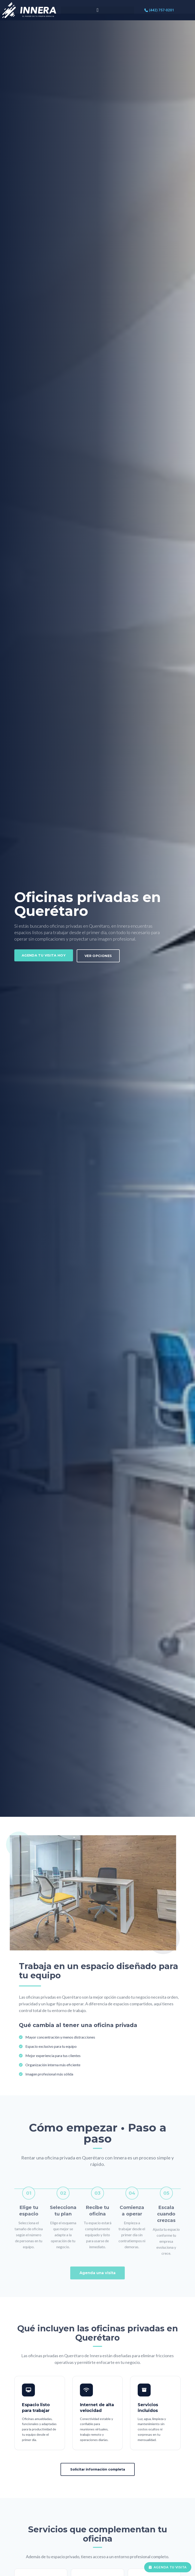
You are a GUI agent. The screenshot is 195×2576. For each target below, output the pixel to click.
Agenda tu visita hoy (44, 962)
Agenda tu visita (168, 2567)
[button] (97, 10)
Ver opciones (98, 962)
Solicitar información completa (97, 2476)
